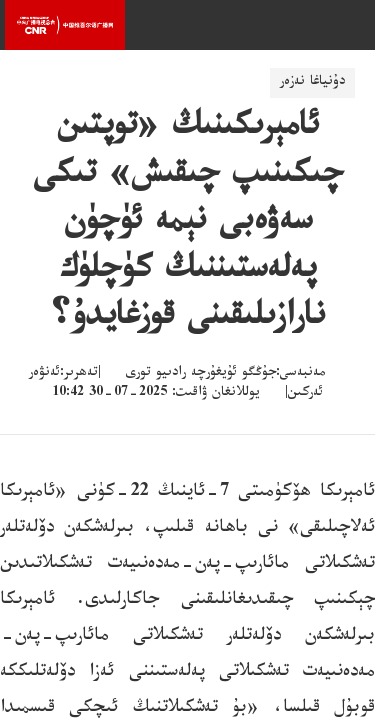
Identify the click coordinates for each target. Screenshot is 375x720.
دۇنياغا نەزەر (312, 83)
